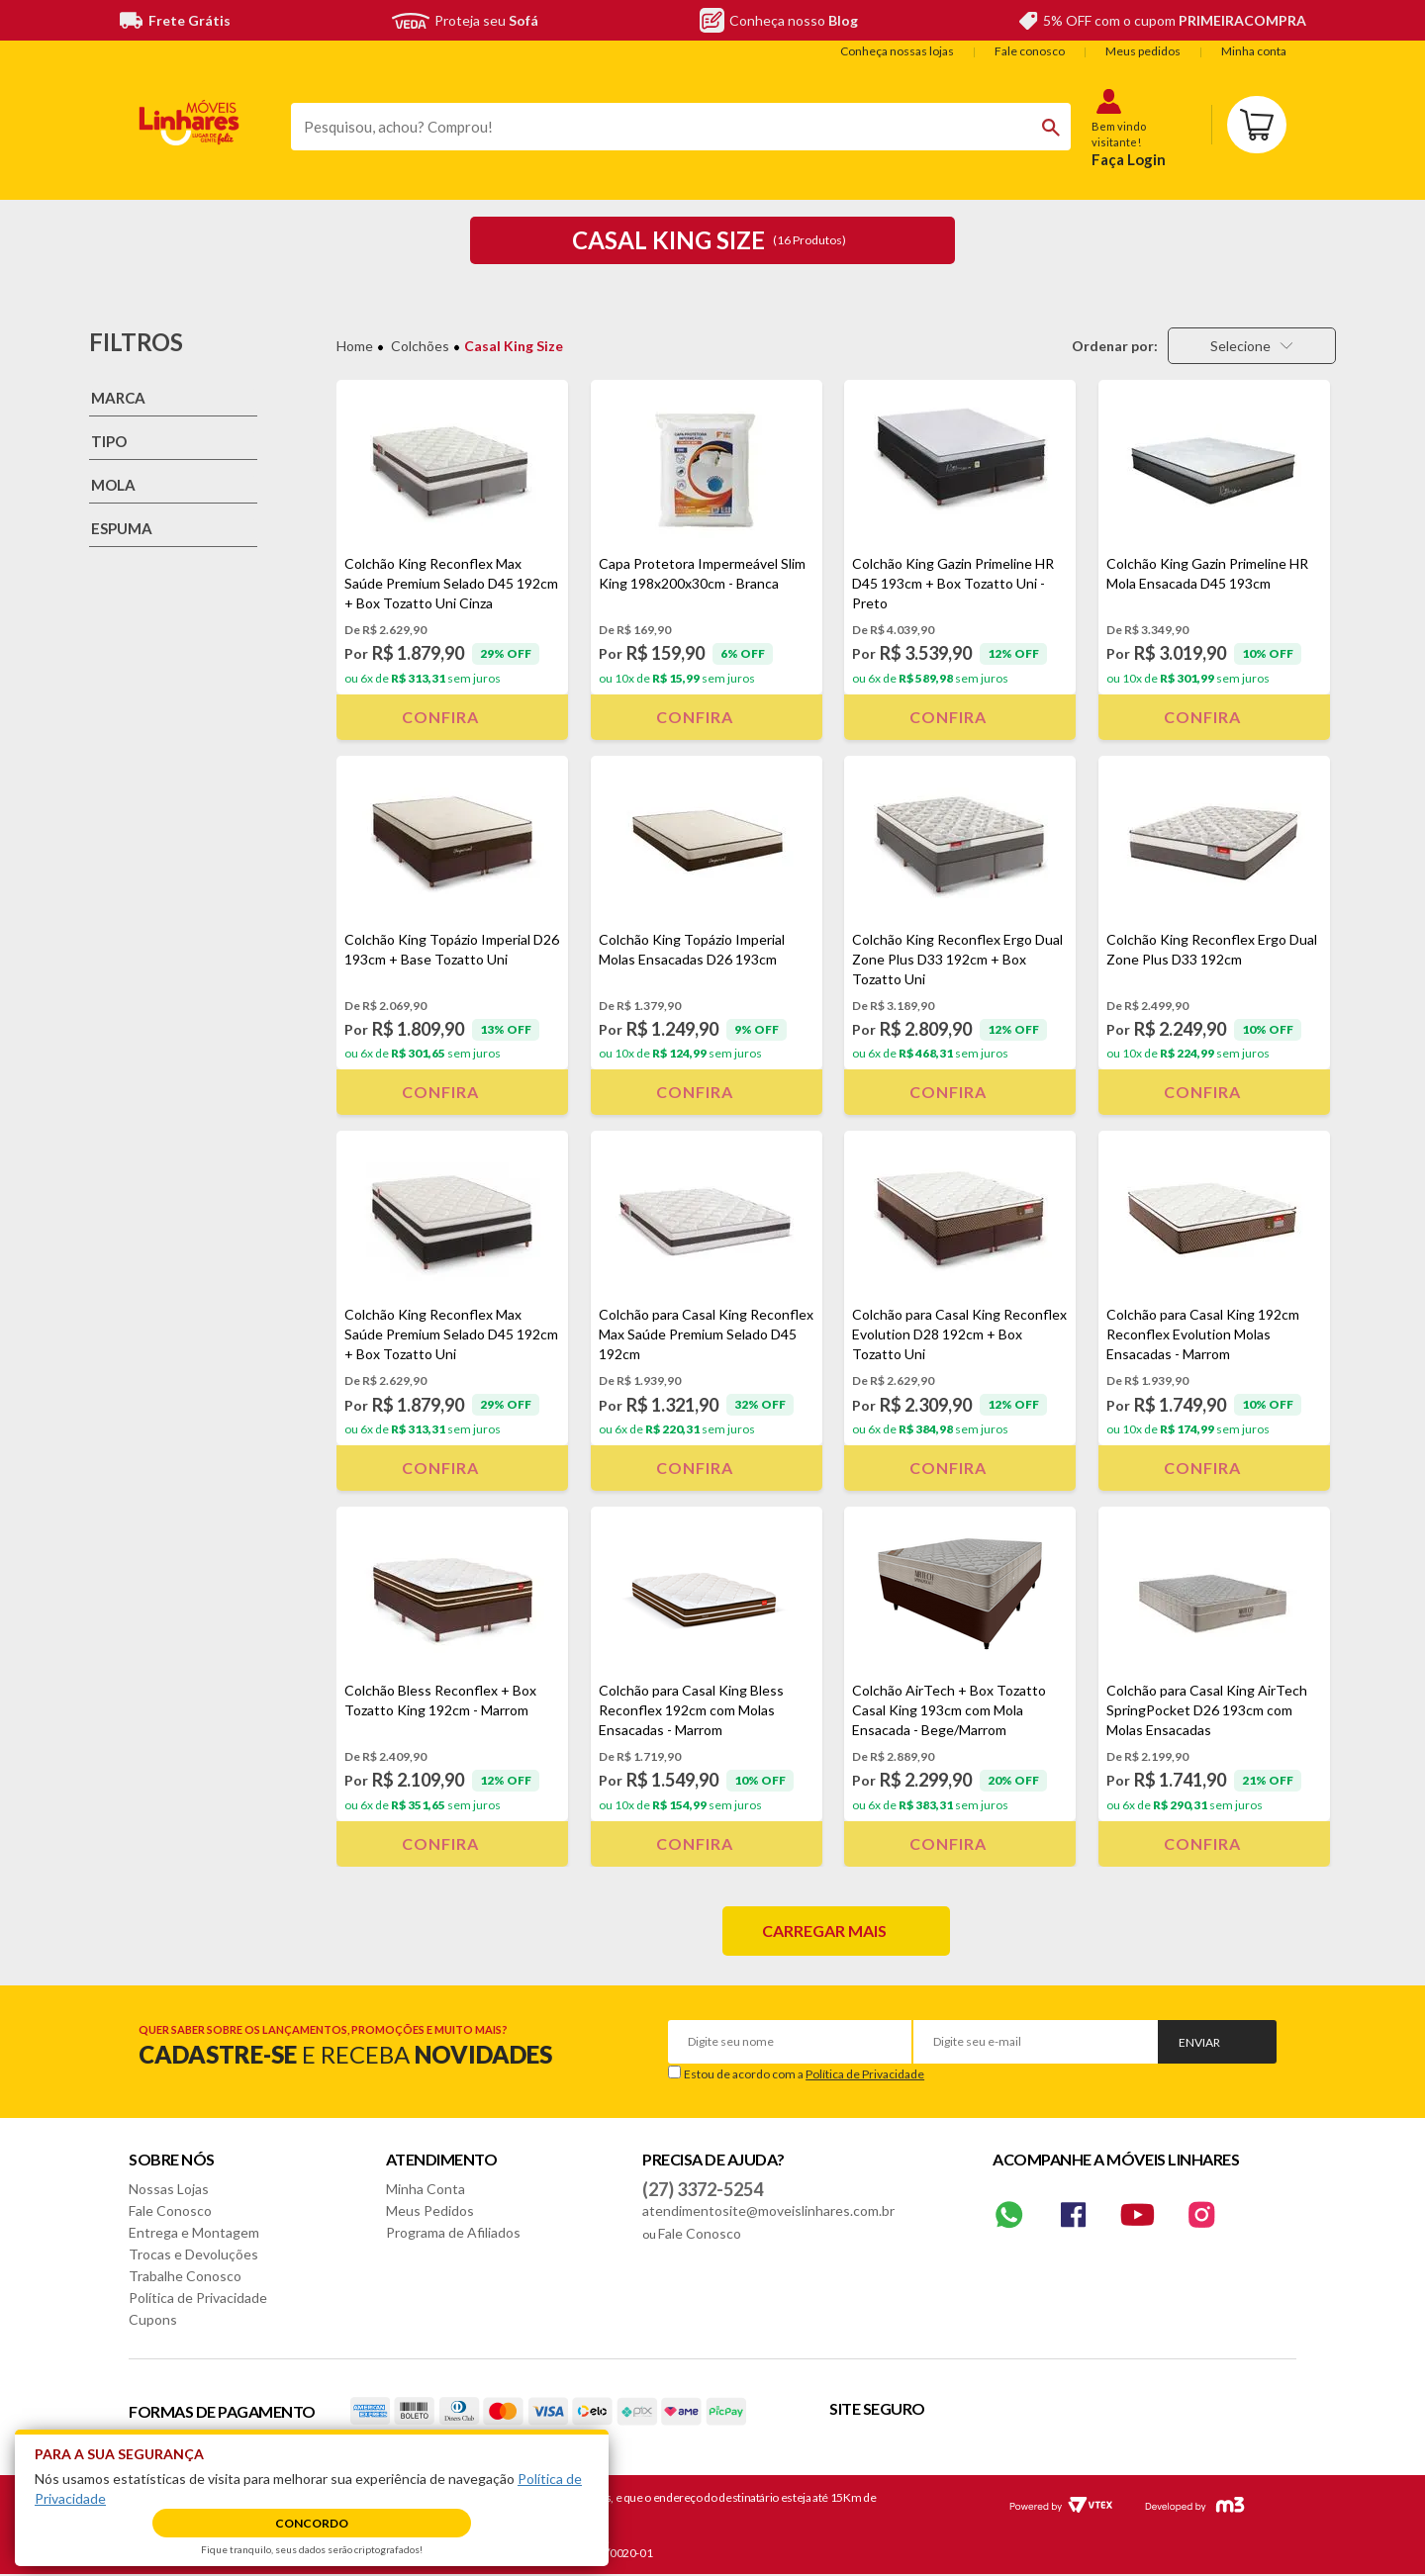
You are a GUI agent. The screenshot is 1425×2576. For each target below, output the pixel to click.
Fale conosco (1030, 51)
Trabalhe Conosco (185, 2275)
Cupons (153, 2319)
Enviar (1199, 2042)
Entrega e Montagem (194, 2232)
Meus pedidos (1143, 51)
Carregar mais (824, 1930)
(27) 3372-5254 (702, 2189)
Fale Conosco (170, 2210)
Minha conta (1253, 51)
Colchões (420, 345)
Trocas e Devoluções (193, 2254)
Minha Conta (425, 2188)
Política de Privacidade (865, 2074)
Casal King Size (513, 345)
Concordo (311, 2523)
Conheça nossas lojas (897, 51)
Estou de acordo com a (804, 2074)
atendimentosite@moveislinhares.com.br (768, 2210)
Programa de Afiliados (453, 2232)
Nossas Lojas (169, 2188)
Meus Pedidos (430, 2210)
